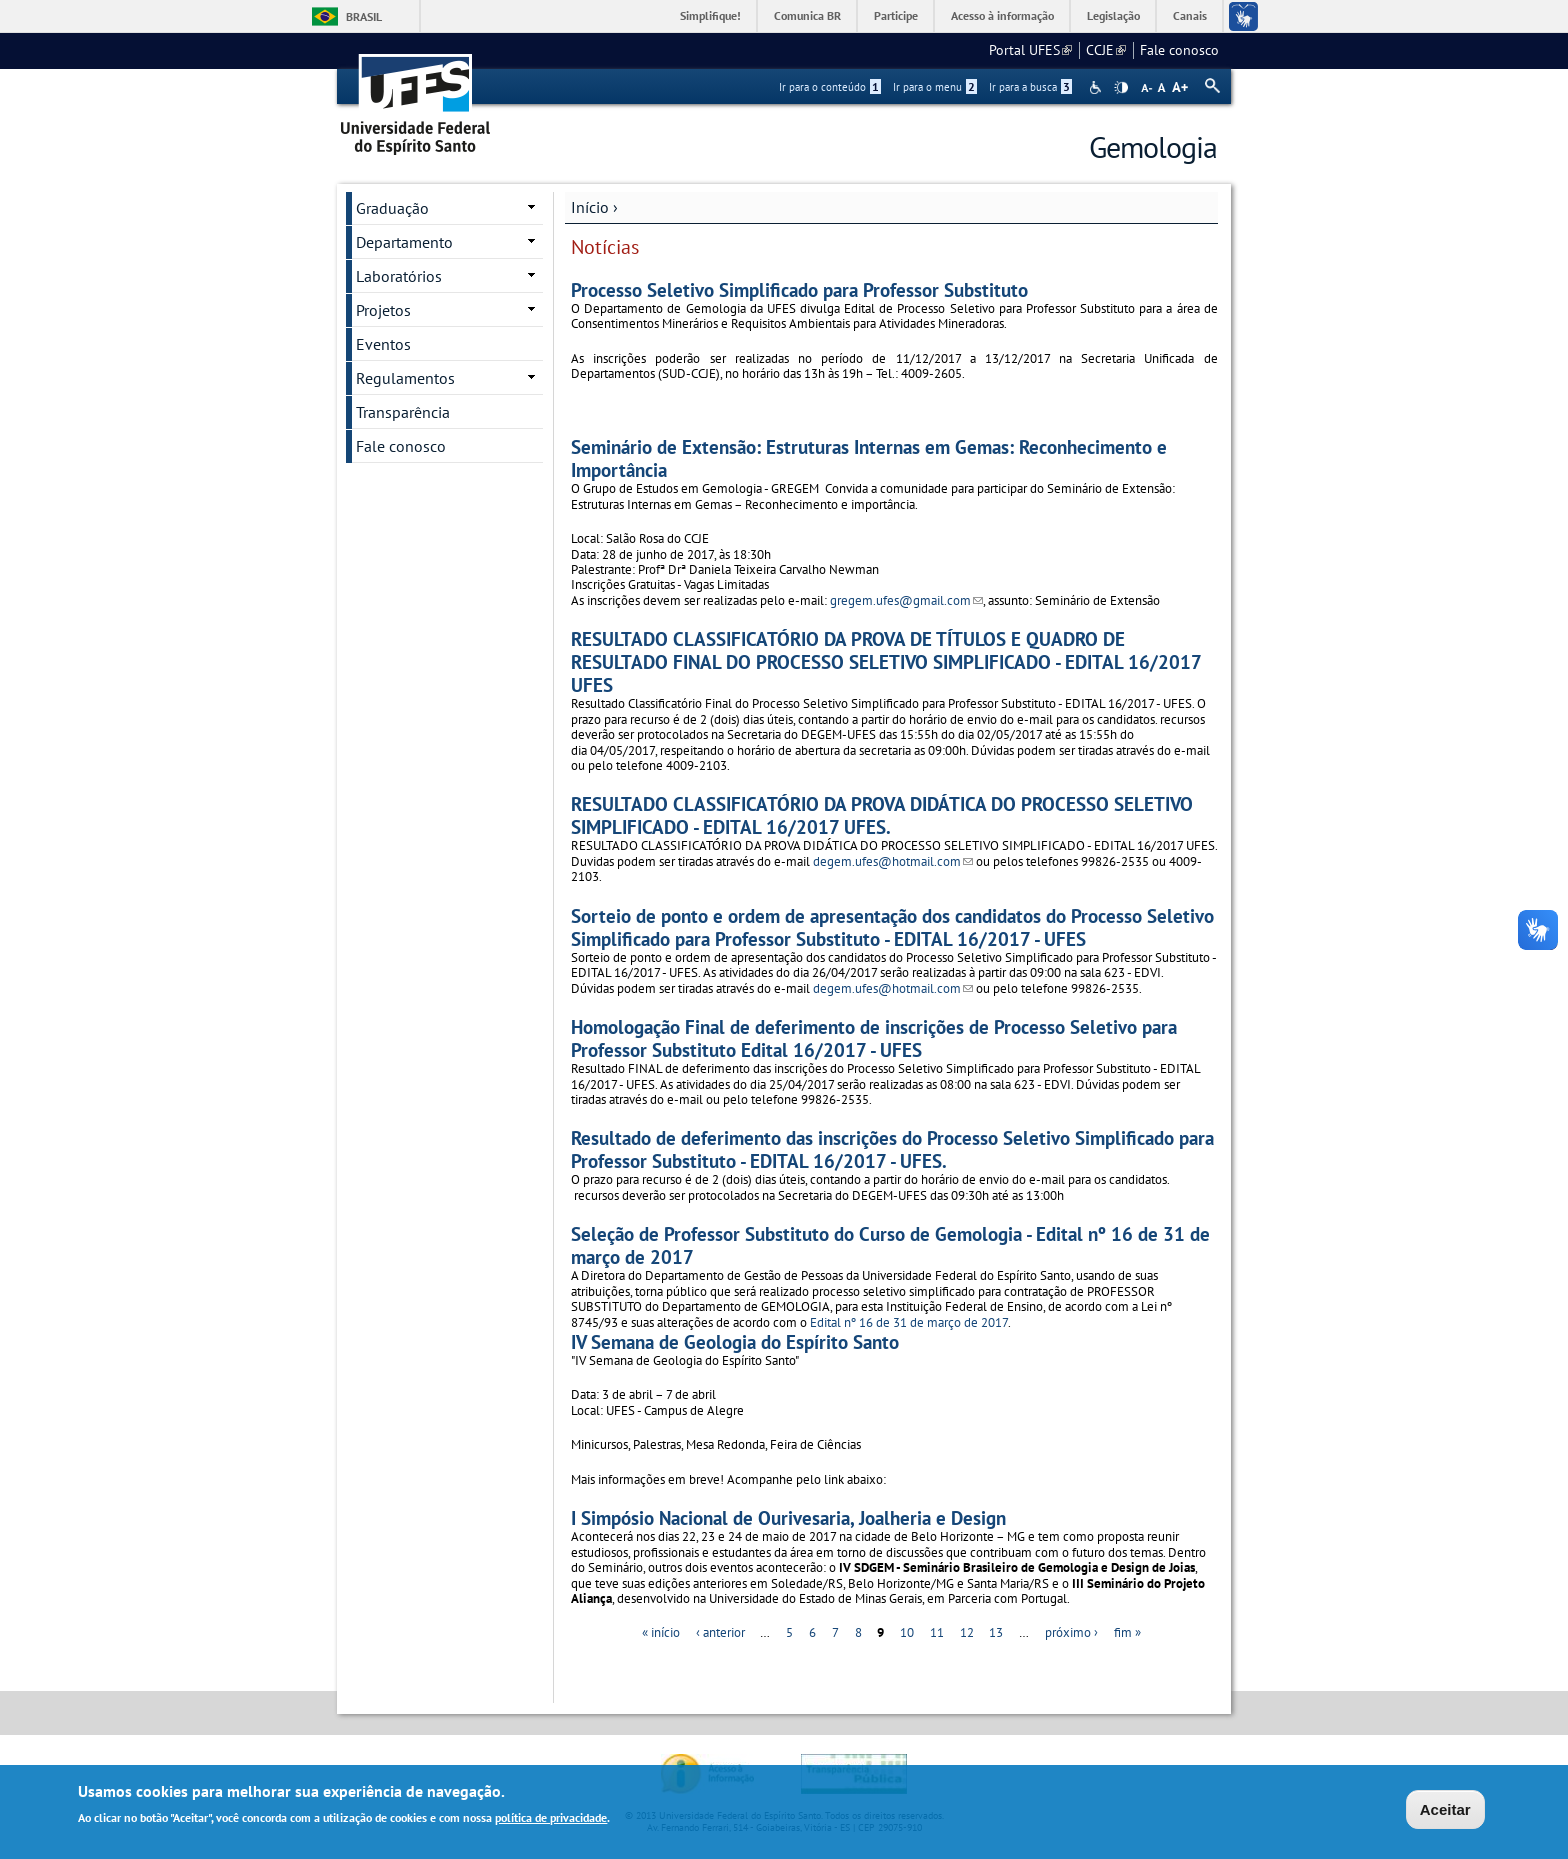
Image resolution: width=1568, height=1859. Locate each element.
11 (937, 1632)
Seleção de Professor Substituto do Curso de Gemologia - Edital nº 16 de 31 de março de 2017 (890, 1245)
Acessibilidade (1097, 87)
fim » (1127, 1632)
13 (996, 1632)
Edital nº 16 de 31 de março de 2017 (909, 1322)
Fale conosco (1179, 50)
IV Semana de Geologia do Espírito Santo (735, 1341)
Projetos (383, 310)
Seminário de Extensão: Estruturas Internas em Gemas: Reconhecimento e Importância (869, 458)
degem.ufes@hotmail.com (893, 861)
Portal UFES (1030, 50)
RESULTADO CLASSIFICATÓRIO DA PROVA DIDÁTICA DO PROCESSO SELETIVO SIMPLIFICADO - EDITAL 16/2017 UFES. (882, 815)
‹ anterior (720, 1632)
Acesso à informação (1002, 15)
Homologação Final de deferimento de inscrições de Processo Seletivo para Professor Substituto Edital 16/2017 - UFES (874, 1038)
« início (661, 1632)
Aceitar (1445, 1811)
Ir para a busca (1030, 87)
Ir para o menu (935, 87)
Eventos (383, 344)
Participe (896, 15)
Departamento (404, 242)
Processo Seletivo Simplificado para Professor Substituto (799, 289)
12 (967, 1632)
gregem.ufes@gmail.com (906, 600)
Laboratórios (399, 276)
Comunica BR (807, 15)
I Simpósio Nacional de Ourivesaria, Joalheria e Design (788, 1517)
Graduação (392, 208)
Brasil (364, 16)
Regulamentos (405, 378)
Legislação (1113, 15)
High (1121, 88)
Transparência (403, 412)
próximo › (1071, 1632)
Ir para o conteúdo (830, 87)
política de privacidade (551, 1820)
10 (907, 1632)
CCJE (1106, 50)
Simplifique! (710, 15)
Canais (1190, 15)
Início (590, 207)
